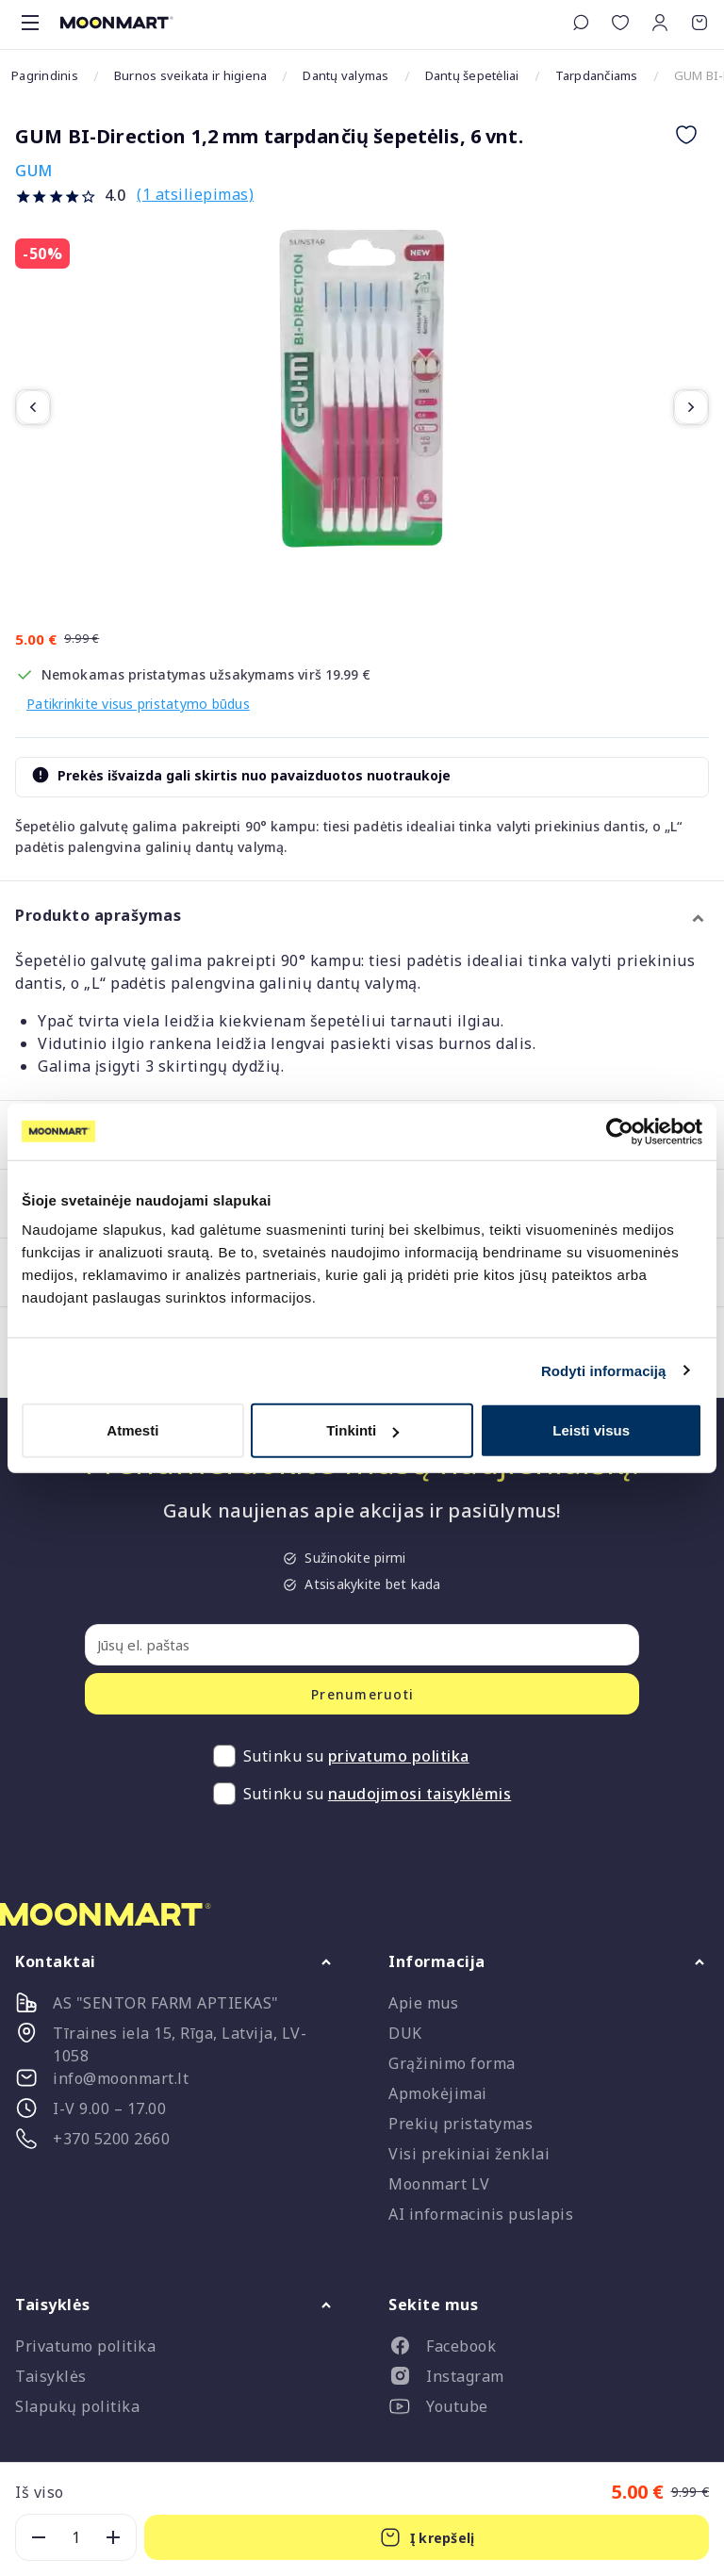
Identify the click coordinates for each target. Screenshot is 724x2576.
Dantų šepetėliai (472, 75)
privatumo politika (398, 1756)
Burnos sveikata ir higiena (191, 75)
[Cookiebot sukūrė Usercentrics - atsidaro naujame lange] (619, 1131)
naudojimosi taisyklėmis (420, 1793)
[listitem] (548, 2350)
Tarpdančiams (596, 75)
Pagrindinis (44, 75)
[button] (660, 23)
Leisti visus (591, 1430)
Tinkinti (362, 1430)
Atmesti (132, 1430)
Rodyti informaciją (603, 1370)
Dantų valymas (345, 75)
